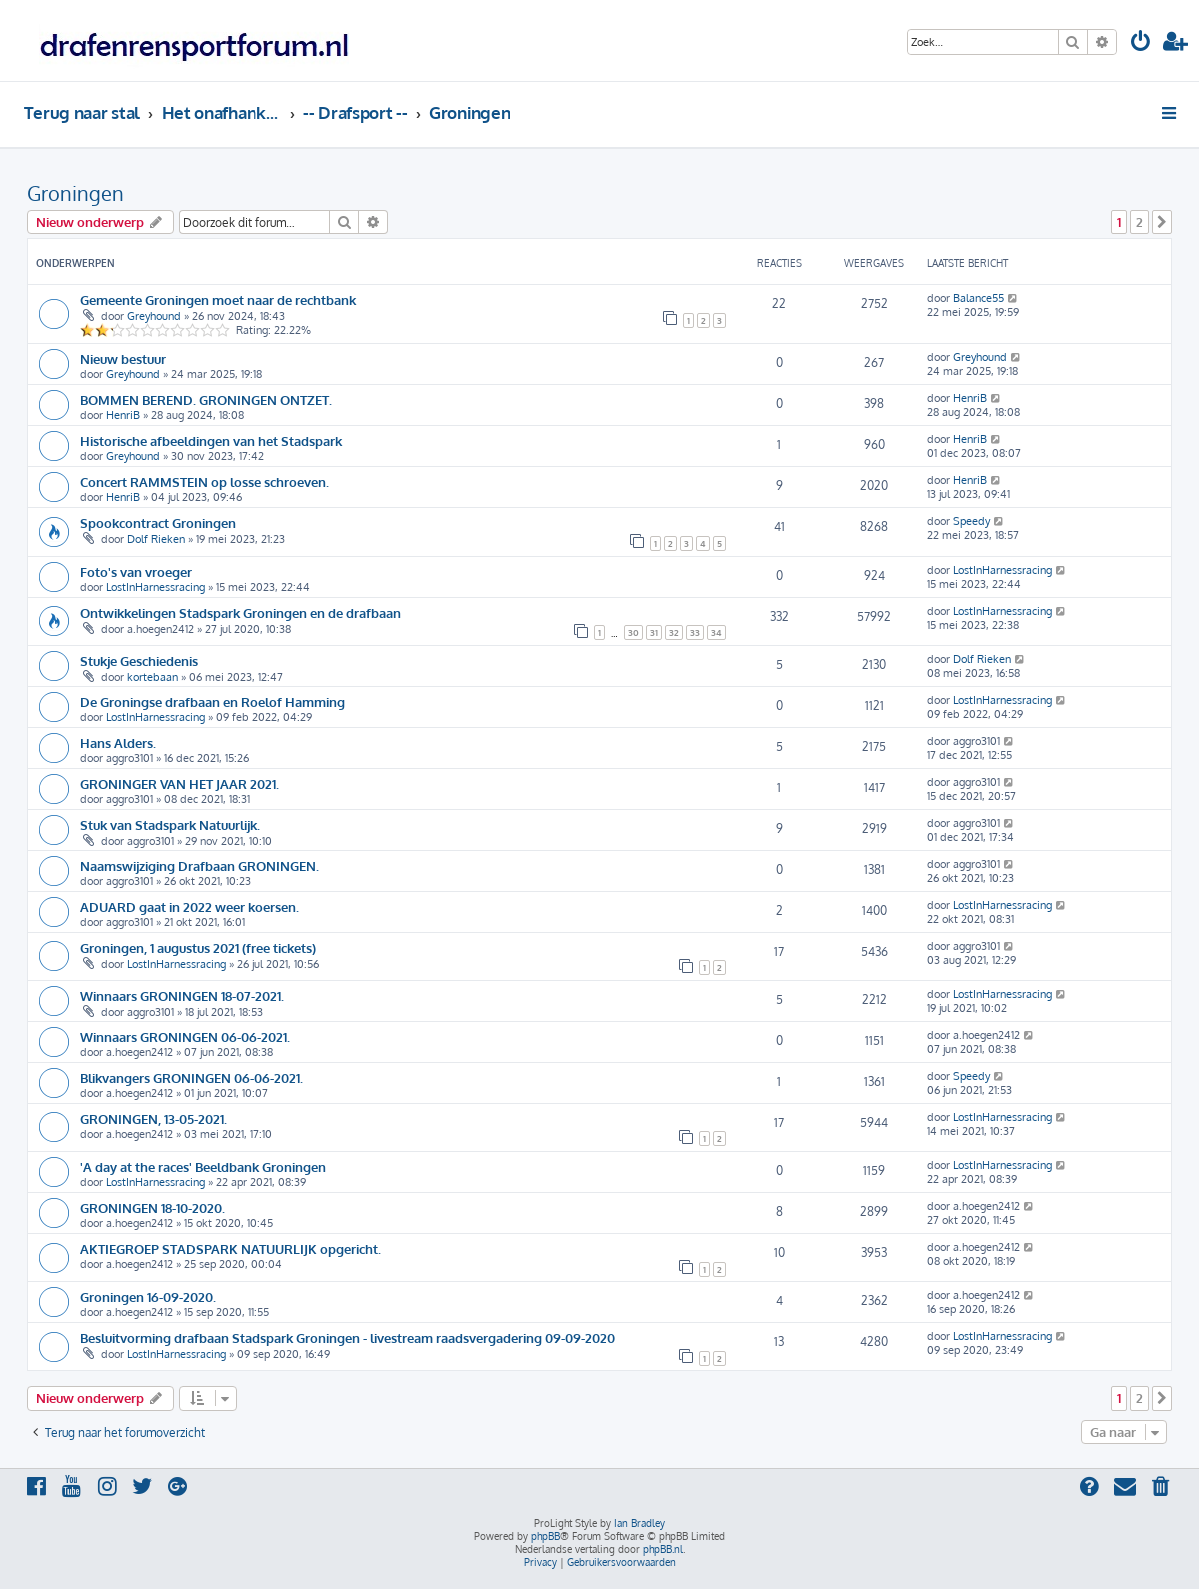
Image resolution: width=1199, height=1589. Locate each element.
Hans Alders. (118, 742)
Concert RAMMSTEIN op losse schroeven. (204, 481)
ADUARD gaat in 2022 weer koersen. (189, 906)
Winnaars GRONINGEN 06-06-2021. (185, 1036)
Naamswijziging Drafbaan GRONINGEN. (199, 865)
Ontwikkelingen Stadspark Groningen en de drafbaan (240, 612)
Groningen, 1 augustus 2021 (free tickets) (198, 947)
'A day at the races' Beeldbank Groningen (203, 1166)
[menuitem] (1141, 43)
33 (695, 632)
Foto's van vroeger (136, 571)
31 (654, 632)
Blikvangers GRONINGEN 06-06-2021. (191, 1077)
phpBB (545, 1536)
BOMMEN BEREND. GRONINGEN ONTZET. (206, 399)
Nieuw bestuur (123, 358)
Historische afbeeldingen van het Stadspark (211, 440)
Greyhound (154, 316)
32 (674, 632)
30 (633, 632)
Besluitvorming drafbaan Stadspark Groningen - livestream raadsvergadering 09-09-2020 (347, 1337)
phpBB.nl (663, 1549)
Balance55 (978, 298)
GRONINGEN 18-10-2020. (152, 1207)
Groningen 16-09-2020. (148, 1296)
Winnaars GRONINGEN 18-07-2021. (182, 995)
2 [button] (1139, 222)
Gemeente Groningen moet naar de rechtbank (218, 299)
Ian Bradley (639, 1523)
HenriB (123, 415)
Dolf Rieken (156, 539)
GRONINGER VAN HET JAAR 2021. (179, 783)
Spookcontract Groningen (158, 522)
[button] (1162, 222)
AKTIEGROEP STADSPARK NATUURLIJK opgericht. (230, 1248)
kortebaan (152, 677)
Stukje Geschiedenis (139, 660)
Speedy (971, 521)
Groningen (75, 193)
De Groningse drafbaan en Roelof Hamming (212, 701)
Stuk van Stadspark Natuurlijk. (170, 824)
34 (716, 632)
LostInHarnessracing (155, 587)
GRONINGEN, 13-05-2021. (153, 1118)
